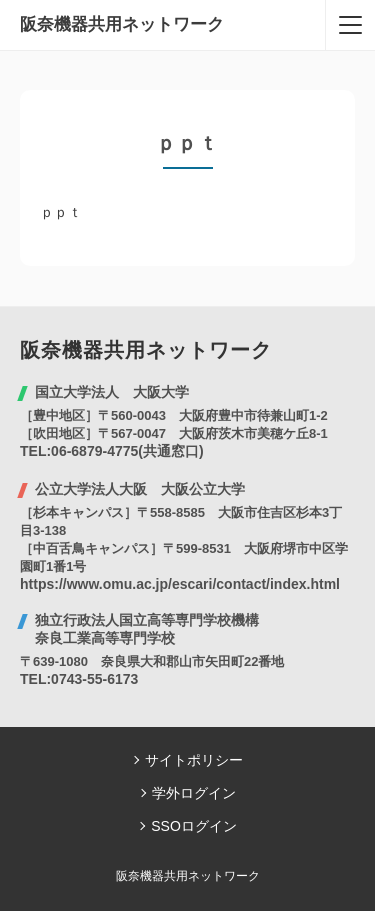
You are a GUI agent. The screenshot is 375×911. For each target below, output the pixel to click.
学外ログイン (194, 793)
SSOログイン (194, 826)
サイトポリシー (194, 760)
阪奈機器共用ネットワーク (122, 24)
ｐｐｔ (61, 212)
